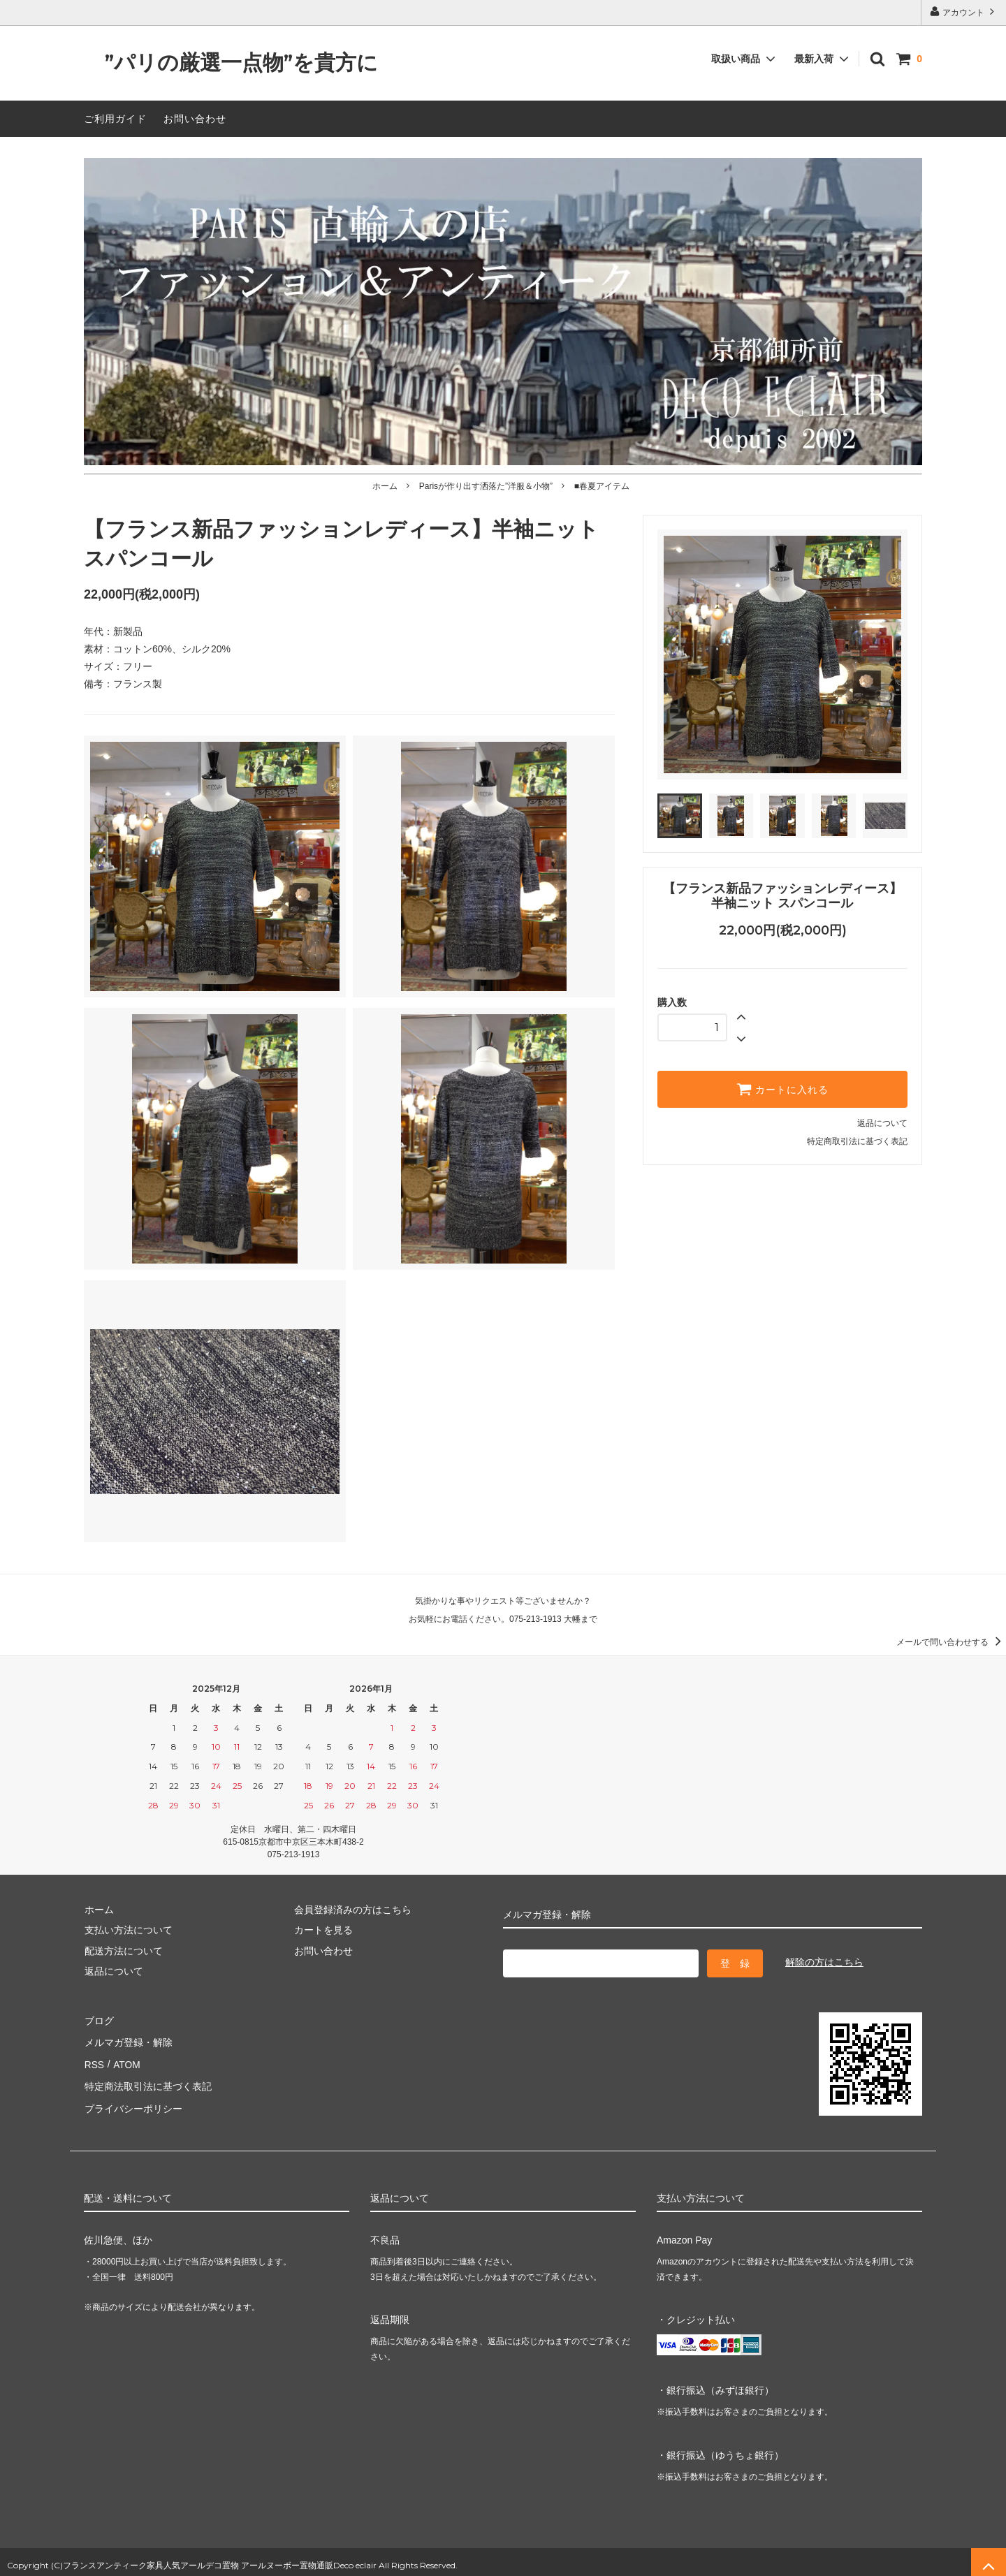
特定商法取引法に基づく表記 (147, 2080)
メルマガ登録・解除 (128, 2040)
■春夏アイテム (601, 486)
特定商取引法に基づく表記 (857, 1141)
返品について (882, 1123)
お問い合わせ (194, 118)
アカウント (963, 11)
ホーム (385, 486)
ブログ (98, 2019)
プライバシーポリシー (133, 2101)
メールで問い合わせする (951, 1642)
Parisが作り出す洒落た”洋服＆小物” (486, 486)
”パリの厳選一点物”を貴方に (231, 63)
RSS (94, 2060)
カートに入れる (782, 1089)
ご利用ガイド (115, 118)
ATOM (125, 2060)
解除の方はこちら (824, 1962)
